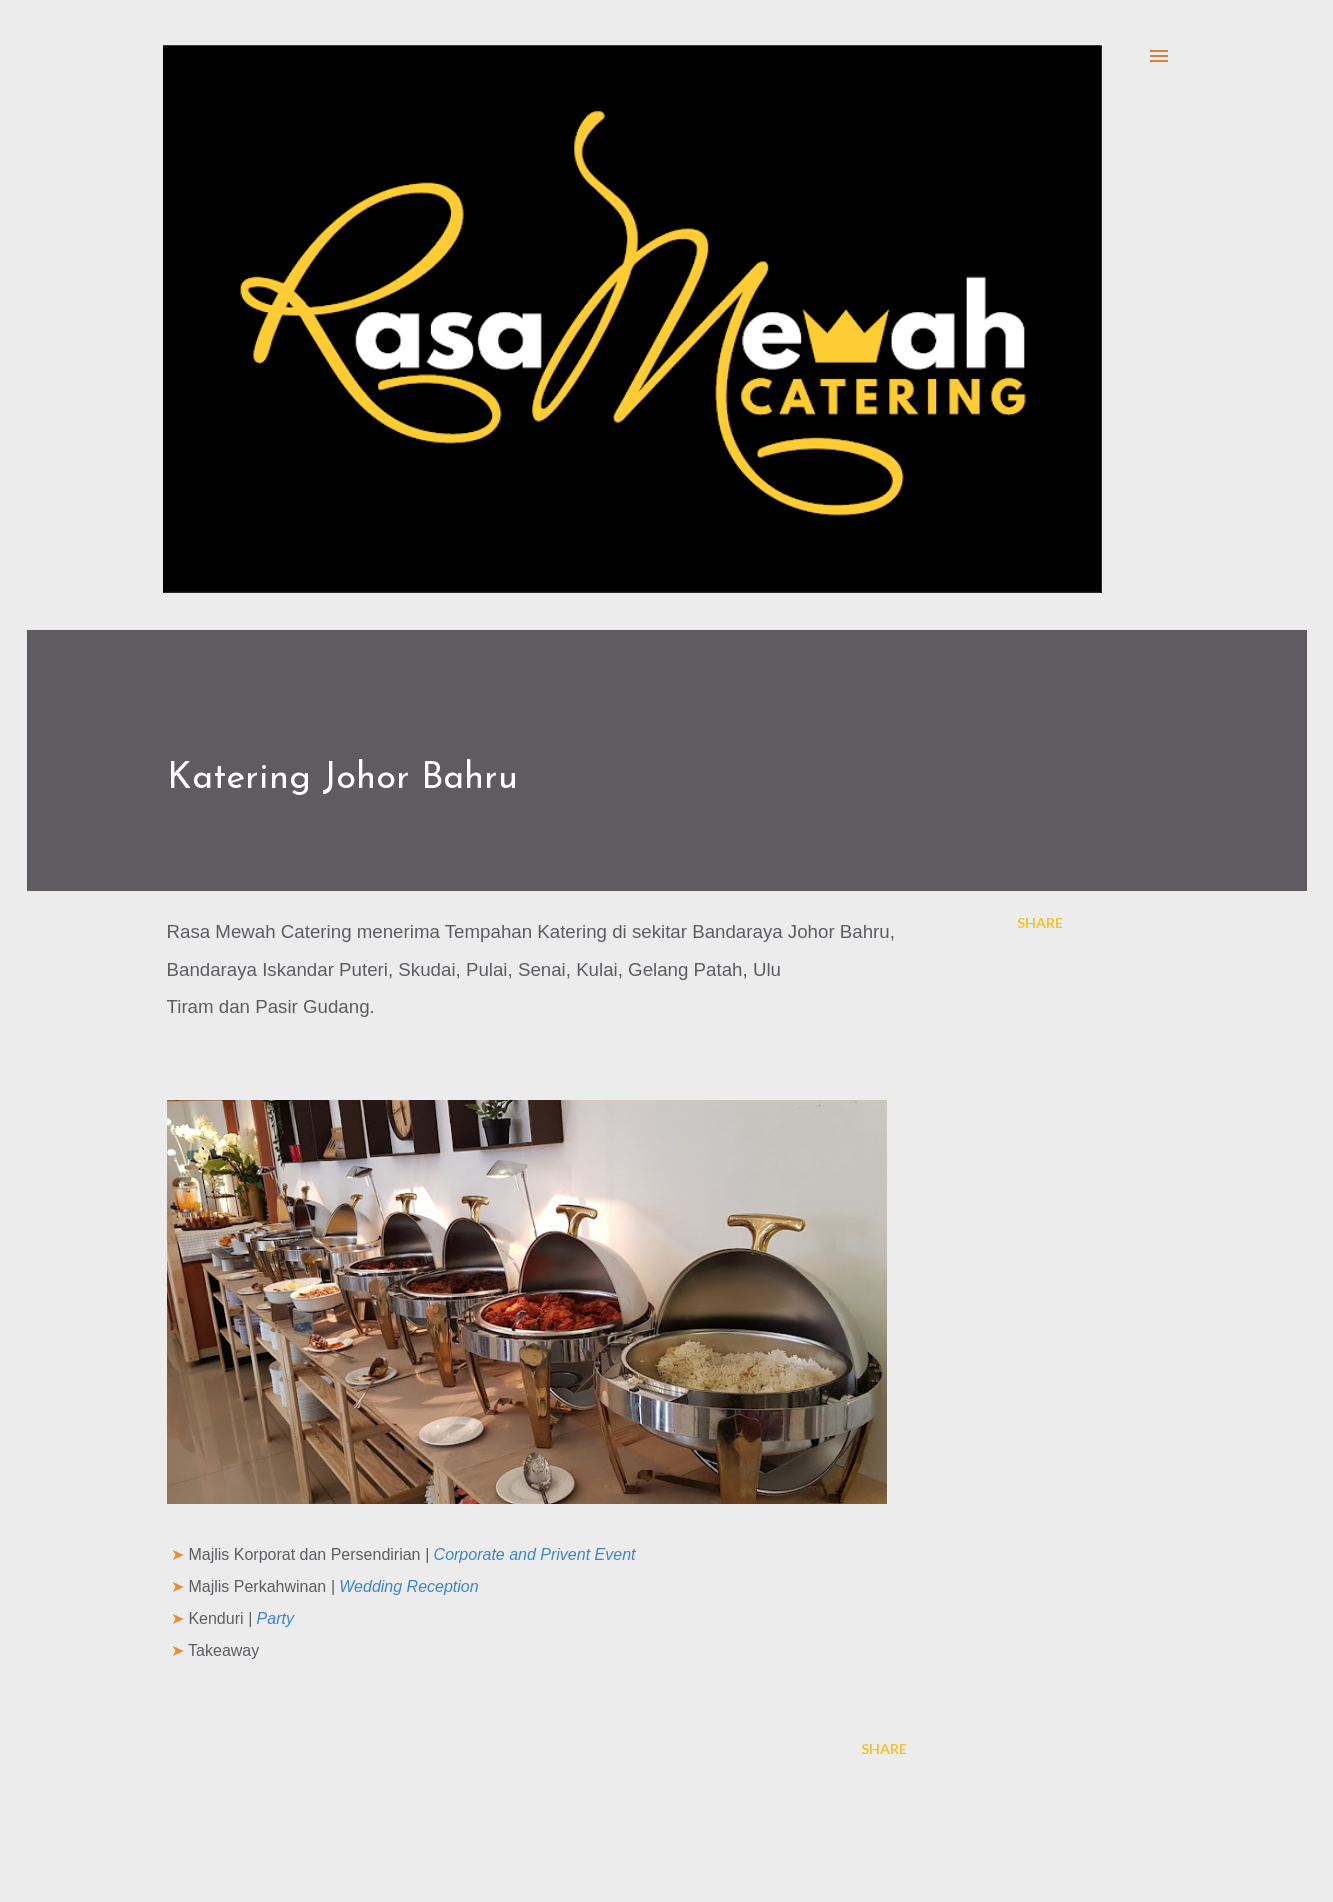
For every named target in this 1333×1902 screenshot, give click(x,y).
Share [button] (1040, 922)
